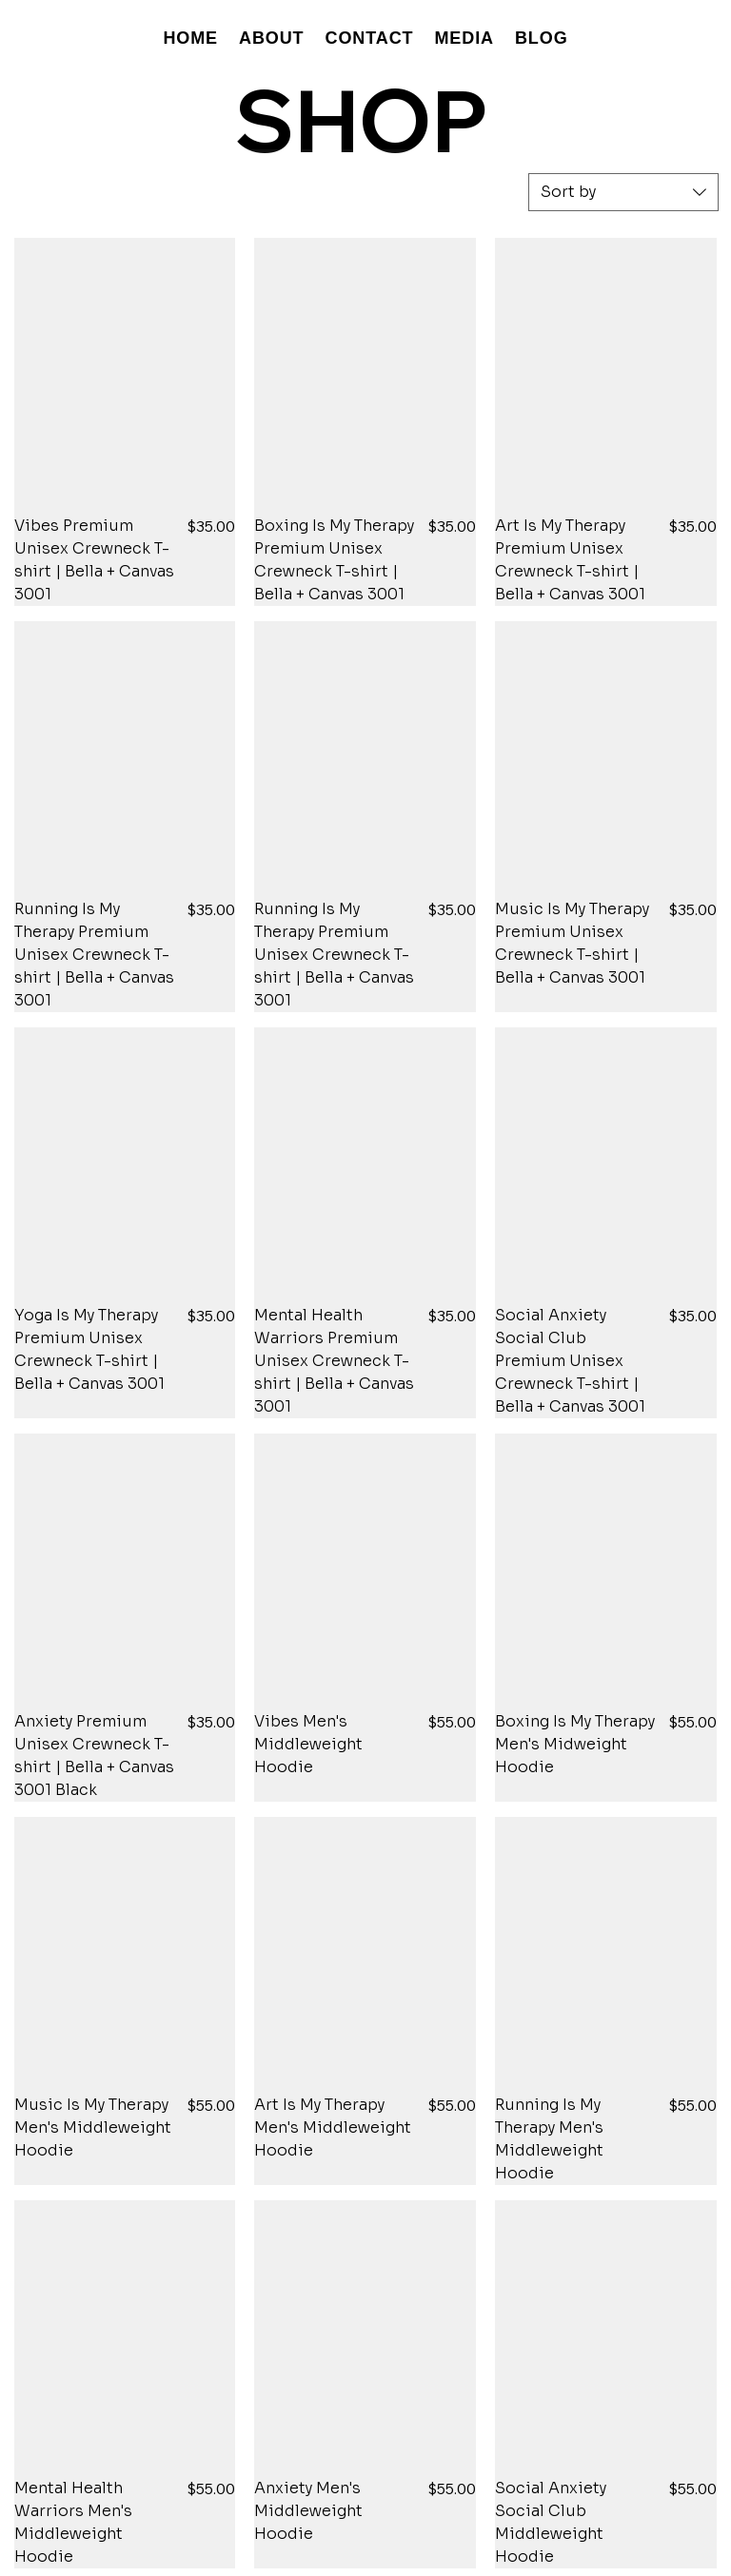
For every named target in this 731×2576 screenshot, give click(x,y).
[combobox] (623, 192)
